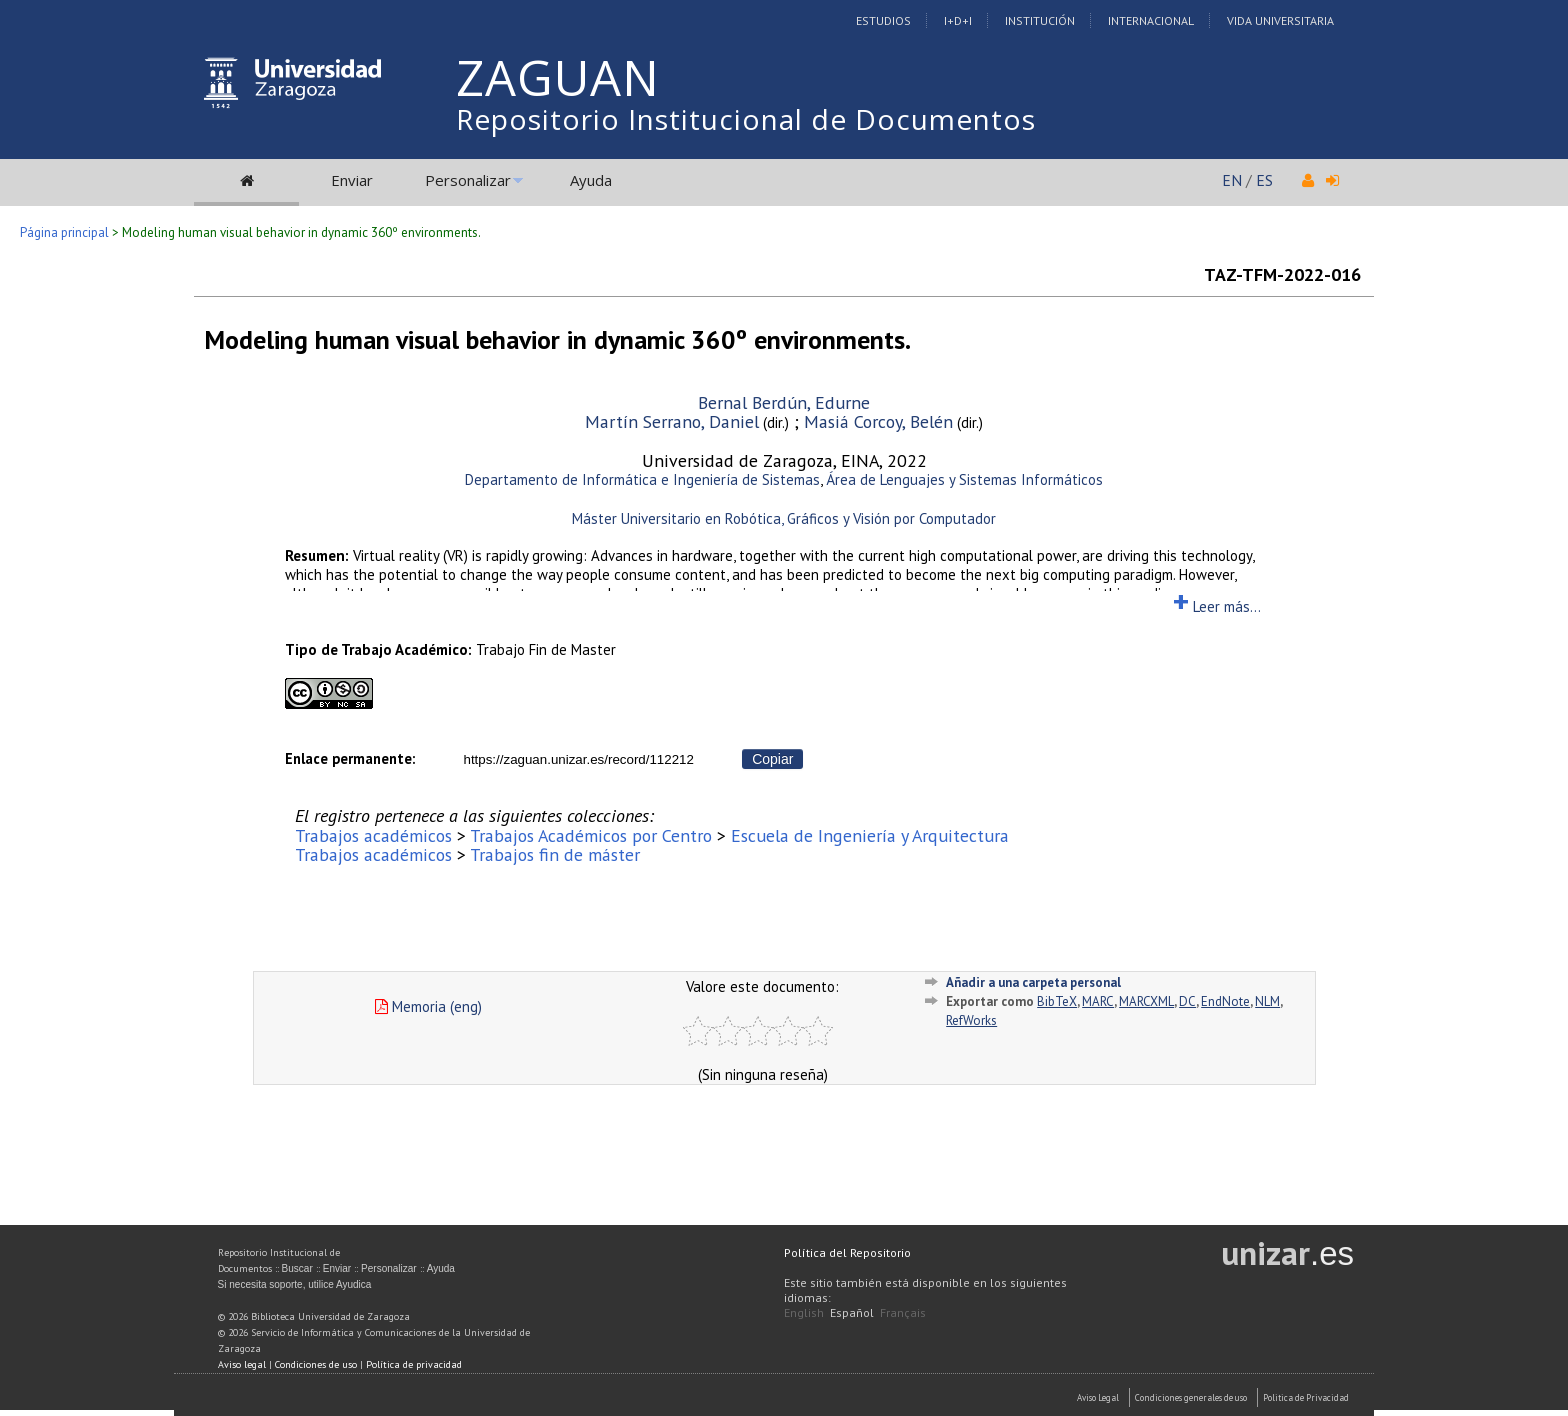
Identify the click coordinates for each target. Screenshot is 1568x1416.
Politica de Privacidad (1306, 1397)
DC (1187, 1001)
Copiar (772, 759)
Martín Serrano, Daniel (672, 421)
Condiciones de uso (316, 1364)
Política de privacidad (414, 1364)
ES (1264, 180)
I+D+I (958, 20)
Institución (1040, 20)
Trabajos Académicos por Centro (591, 835)
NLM (1267, 1001)
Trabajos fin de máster (555, 854)
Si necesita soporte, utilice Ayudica (295, 1284)
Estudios (883, 20)
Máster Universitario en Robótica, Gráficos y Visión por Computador (784, 518)
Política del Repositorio (847, 1252)
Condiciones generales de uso (1191, 1397)
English (804, 1312)
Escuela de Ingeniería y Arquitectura (870, 835)
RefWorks (971, 1020)
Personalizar (468, 180)
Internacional (1151, 20)
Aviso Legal (1098, 1397)
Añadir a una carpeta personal (1033, 982)
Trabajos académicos (373, 835)
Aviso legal (242, 1364)
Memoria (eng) (428, 1006)
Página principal (64, 232)
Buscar (297, 1268)
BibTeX (1057, 1001)
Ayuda (591, 180)
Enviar (352, 180)
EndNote (1225, 1001)
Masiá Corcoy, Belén (878, 421)
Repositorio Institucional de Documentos (746, 119)
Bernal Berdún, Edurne (784, 402)
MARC (1098, 1001)
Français (903, 1312)
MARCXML (1146, 1001)
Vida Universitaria (1280, 20)
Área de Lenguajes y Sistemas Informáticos (964, 479)
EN (1232, 180)
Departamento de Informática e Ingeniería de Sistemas (642, 479)
